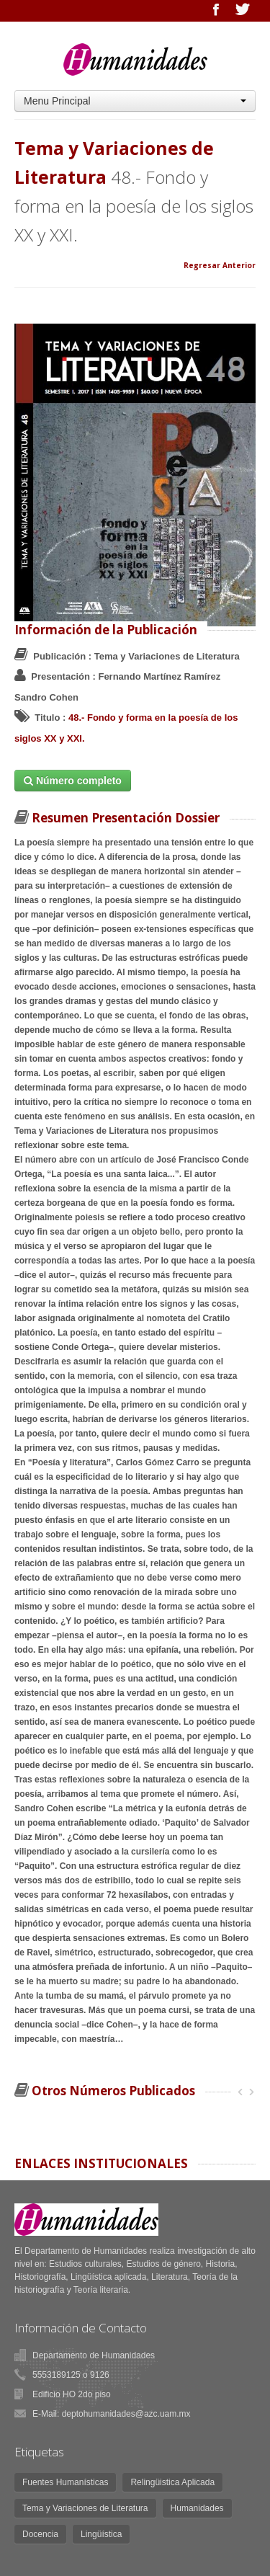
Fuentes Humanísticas (65, 2482)
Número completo (73, 780)
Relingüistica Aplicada (172, 2482)
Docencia (40, 2534)
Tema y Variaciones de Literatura (85, 2508)
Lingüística (101, 2534)
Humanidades (197, 2508)
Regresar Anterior (220, 265)
